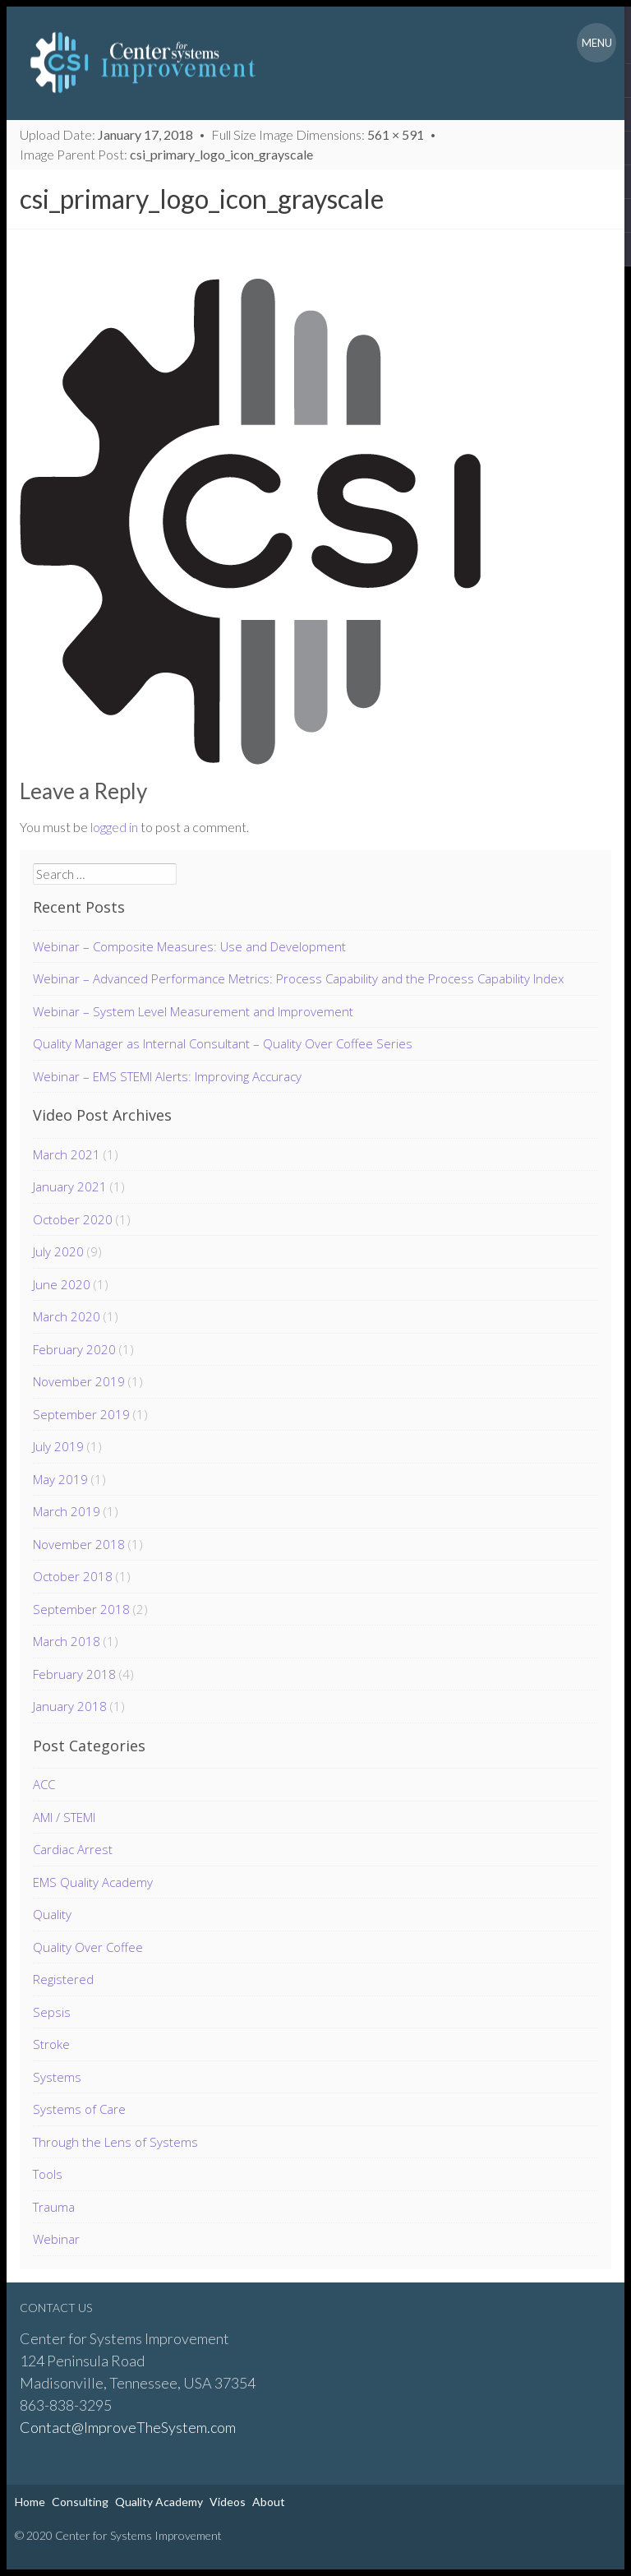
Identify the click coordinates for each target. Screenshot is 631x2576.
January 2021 (70, 1186)
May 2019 (60, 1479)
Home (30, 2502)
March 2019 (66, 1511)
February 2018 (74, 1674)
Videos (228, 2502)
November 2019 (79, 1381)
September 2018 (81, 1609)
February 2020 (74, 1349)
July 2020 (58, 1251)
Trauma (54, 2207)
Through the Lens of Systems (115, 2142)
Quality (52, 1914)
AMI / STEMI (64, 1817)
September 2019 (81, 1414)
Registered (63, 1979)
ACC (44, 1784)
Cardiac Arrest (73, 1849)
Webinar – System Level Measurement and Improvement (193, 1011)
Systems (57, 2077)
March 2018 (66, 1641)
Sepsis (52, 2012)
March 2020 (66, 1316)
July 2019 (58, 1446)
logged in (114, 827)
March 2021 (66, 1154)
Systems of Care (79, 2109)
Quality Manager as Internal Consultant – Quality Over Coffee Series (222, 1043)
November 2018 (79, 1544)
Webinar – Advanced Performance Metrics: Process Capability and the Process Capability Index (298, 978)
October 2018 (73, 1576)
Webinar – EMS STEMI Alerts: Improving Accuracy (167, 1076)
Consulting (80, 2502)
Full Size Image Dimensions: (318, 134)
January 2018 (70, 1706)
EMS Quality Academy (93, 1882)
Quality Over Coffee (88, 1947)
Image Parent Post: (168, 154)
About (268, 2502)
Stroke (51, 2044)
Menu (597, 42)
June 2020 (61, 1284)
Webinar (56, 2239)
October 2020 (73, 1219)
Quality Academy (159, 2502)
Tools (47, 2174)
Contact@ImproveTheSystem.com (128, 2427)
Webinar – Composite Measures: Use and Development (189, 946)
